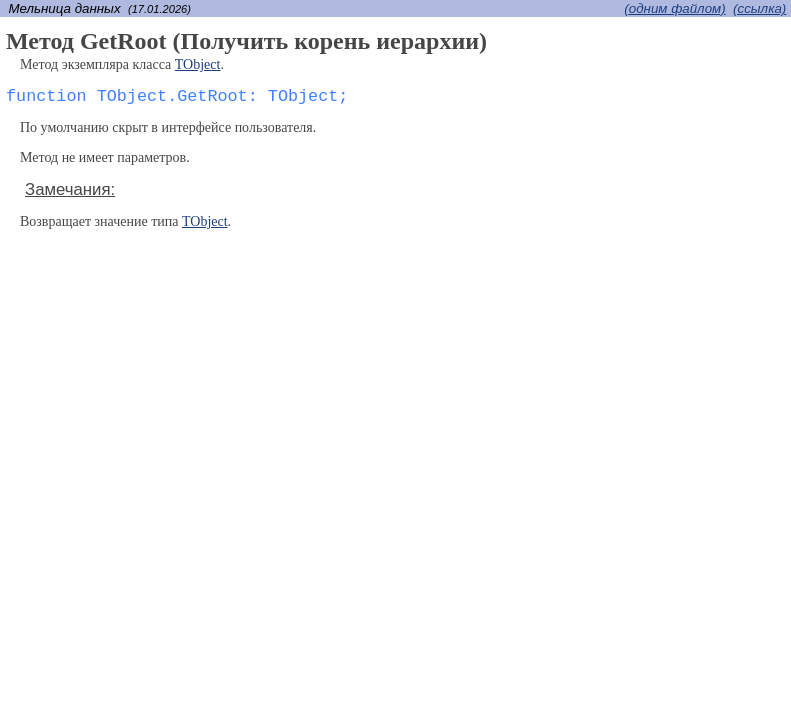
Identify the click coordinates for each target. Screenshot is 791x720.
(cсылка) (759, 8)
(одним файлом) (674, 8)
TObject (198, 64)
